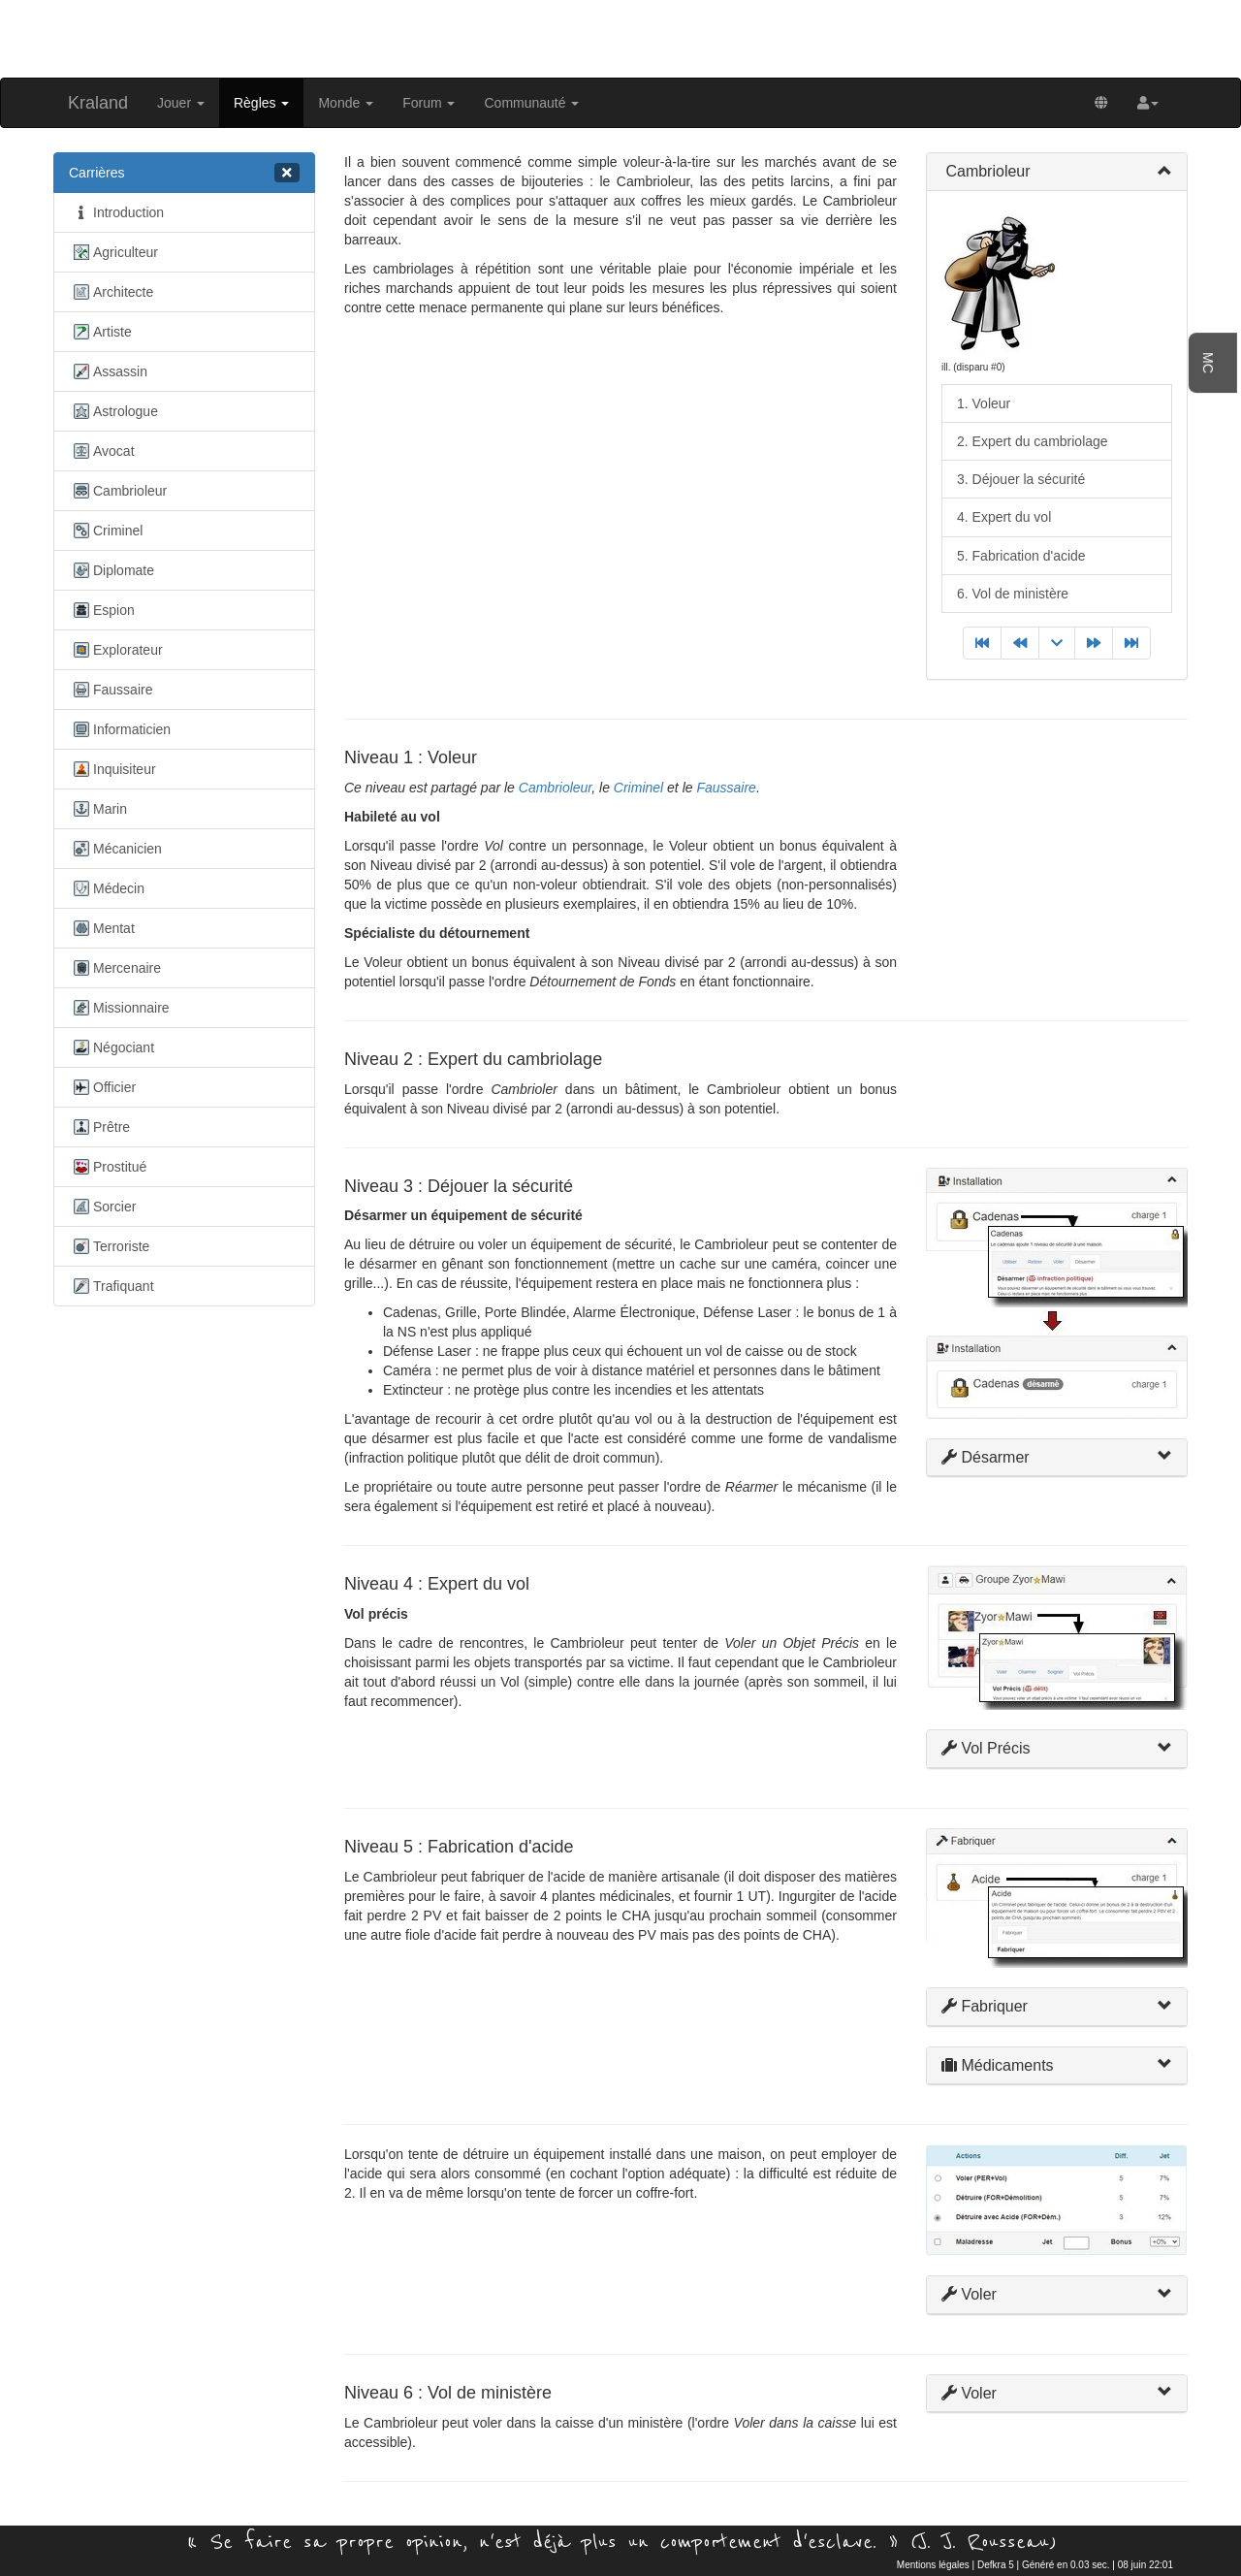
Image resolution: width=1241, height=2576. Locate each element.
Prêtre (99, 1127)
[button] (1148, 103)
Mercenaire (115, 968)
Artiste (100, 331)
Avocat (102, 451)
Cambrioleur (118, 490)
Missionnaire (119, 1007)
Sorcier (102, 1206)
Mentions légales (933, 2565)
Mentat (102, 928)
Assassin (108, 371)
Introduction (116, 212)
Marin (98, 809)
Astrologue (113, 411)
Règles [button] (261, 103)
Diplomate (111, 570)
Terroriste (109, 1246)
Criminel (106, 530)
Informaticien (120, 729)
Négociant (111, 1047)
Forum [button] (428, 103)
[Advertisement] (620, 37)
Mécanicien (115, 848)
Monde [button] (345, 103)
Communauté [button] (531, 103)
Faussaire (110, 689)
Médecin (106, 888)
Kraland (98, 103)
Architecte (111, 292)
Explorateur (116, 650)
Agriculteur (113, 252)
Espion (102, 610)
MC (1208, 362)
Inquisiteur (112, 769)
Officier (102, 1087)
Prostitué (107, 1166)
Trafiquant (111, 1286)
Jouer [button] (181, 103)
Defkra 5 (995, 2565)
